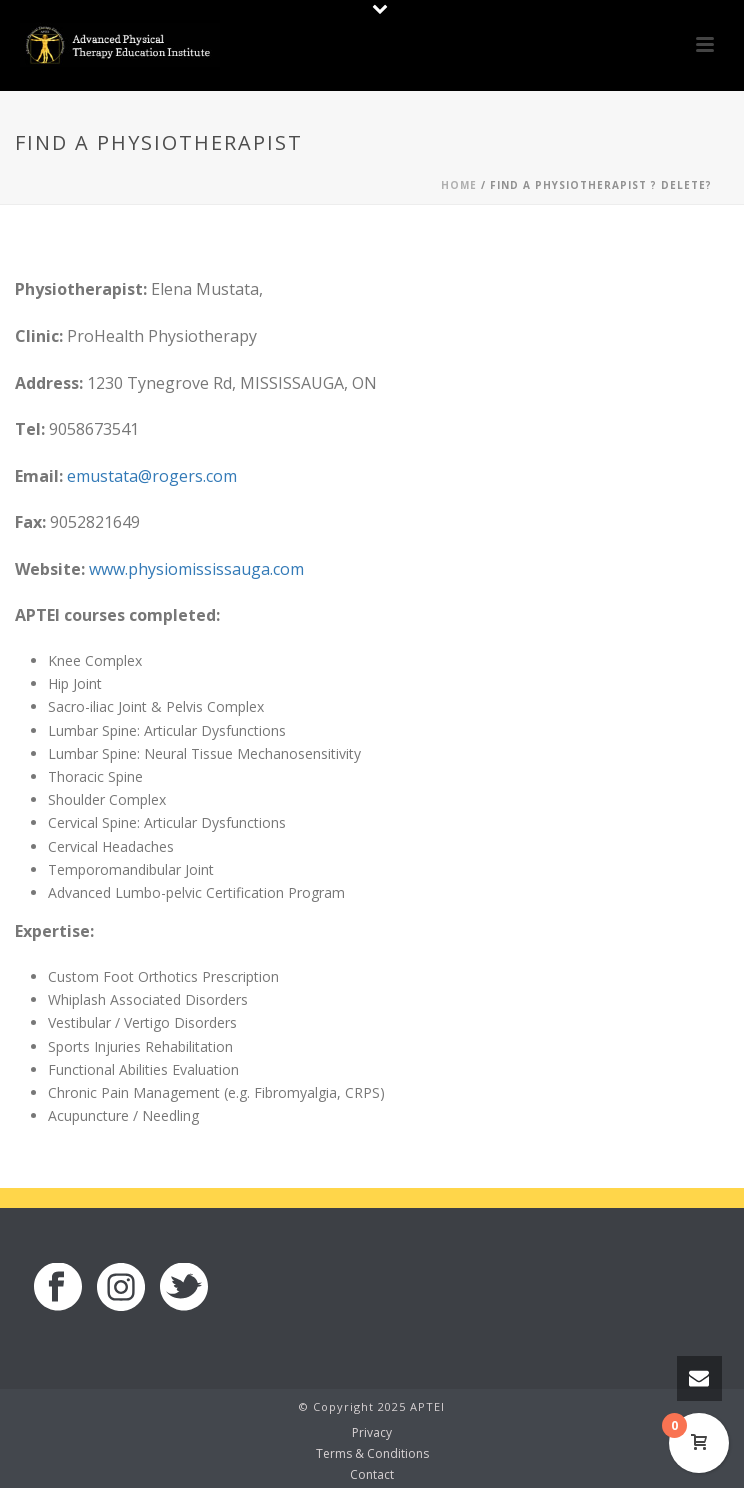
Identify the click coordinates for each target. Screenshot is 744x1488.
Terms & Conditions (372, 1454)
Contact (372, 1475)
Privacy (372, 1433)
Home (459, 185)
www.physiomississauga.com (196, 569)
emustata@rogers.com (152, 476)
